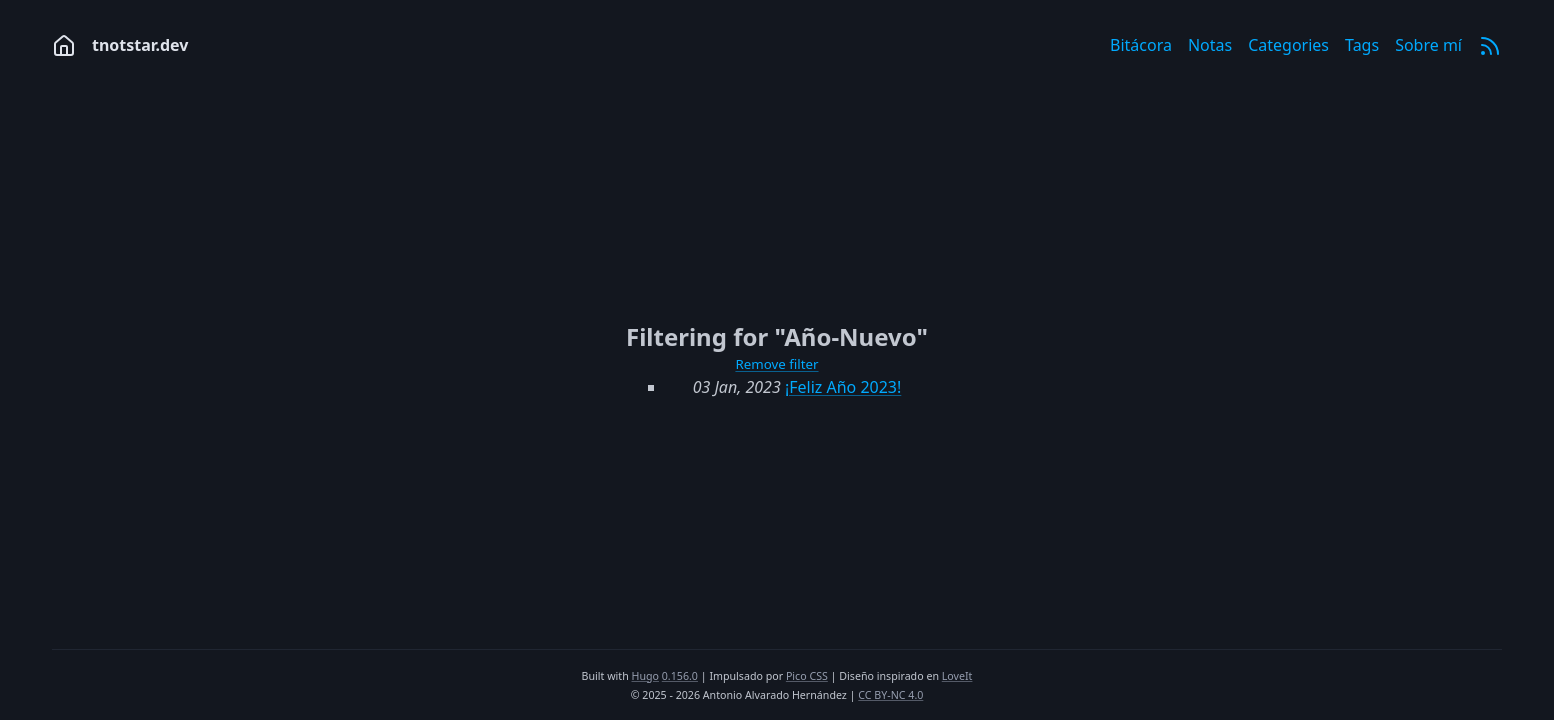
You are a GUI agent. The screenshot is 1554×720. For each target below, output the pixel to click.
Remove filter (776, 364)
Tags (1362, 45)
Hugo (645, 676)
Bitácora (1141, 45)
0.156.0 (680, 676)
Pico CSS (807, 676)
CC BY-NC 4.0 (890, 695)
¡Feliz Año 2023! (843, 387)
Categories (1288, 45)
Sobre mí (1428, 45)
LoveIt (957, 676)
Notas (1210, 45)
